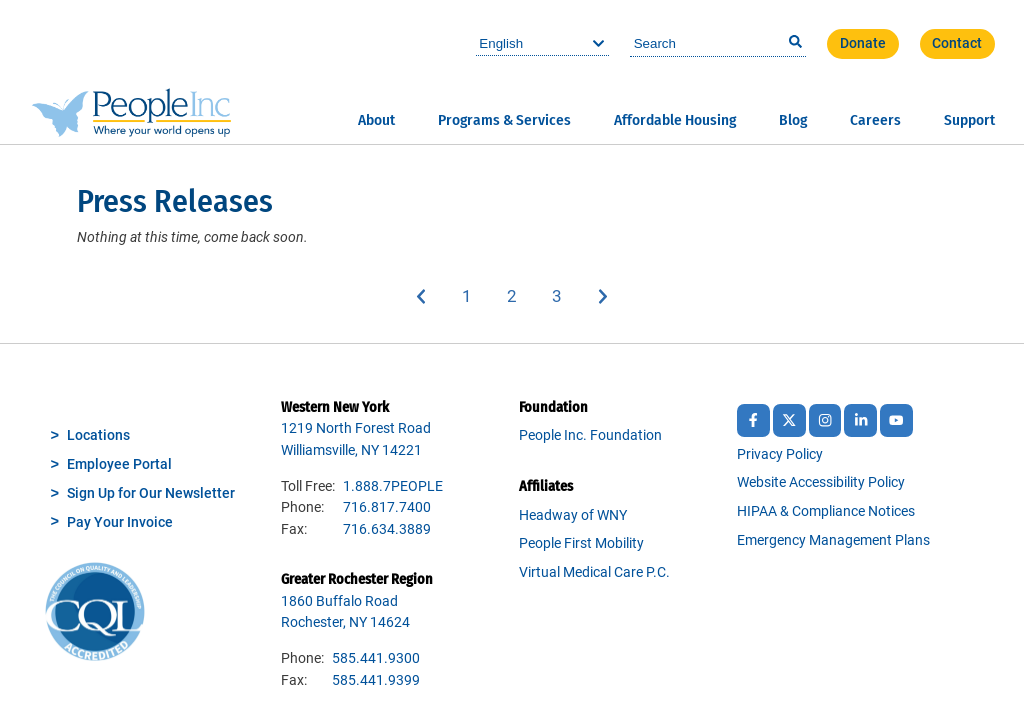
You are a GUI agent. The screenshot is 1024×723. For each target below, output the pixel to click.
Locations (98, 435)
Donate (863, 43)
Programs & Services (504, 120)
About (376, 120)
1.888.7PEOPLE (393, 486)
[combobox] (718, 44)
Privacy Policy (780, 454)
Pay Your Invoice (120, 522)
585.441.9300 (376, 658)
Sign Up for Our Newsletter (151, 493)
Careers (875, 120)
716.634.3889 (387, 529)
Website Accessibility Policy (821, 482)
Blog (793, 120)
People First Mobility (581, 543)
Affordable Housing (675, 120)
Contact (957, 43)
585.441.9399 (376, 680)
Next (603, 296)
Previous (421, 296)
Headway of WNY (573, 515)
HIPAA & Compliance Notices (826, 511)
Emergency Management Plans (833, 540)
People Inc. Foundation (590, 435)
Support (969, 120)
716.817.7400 (387, 507)
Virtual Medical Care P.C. (594, 572)
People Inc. (131, 71)
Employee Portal (119, 464)
